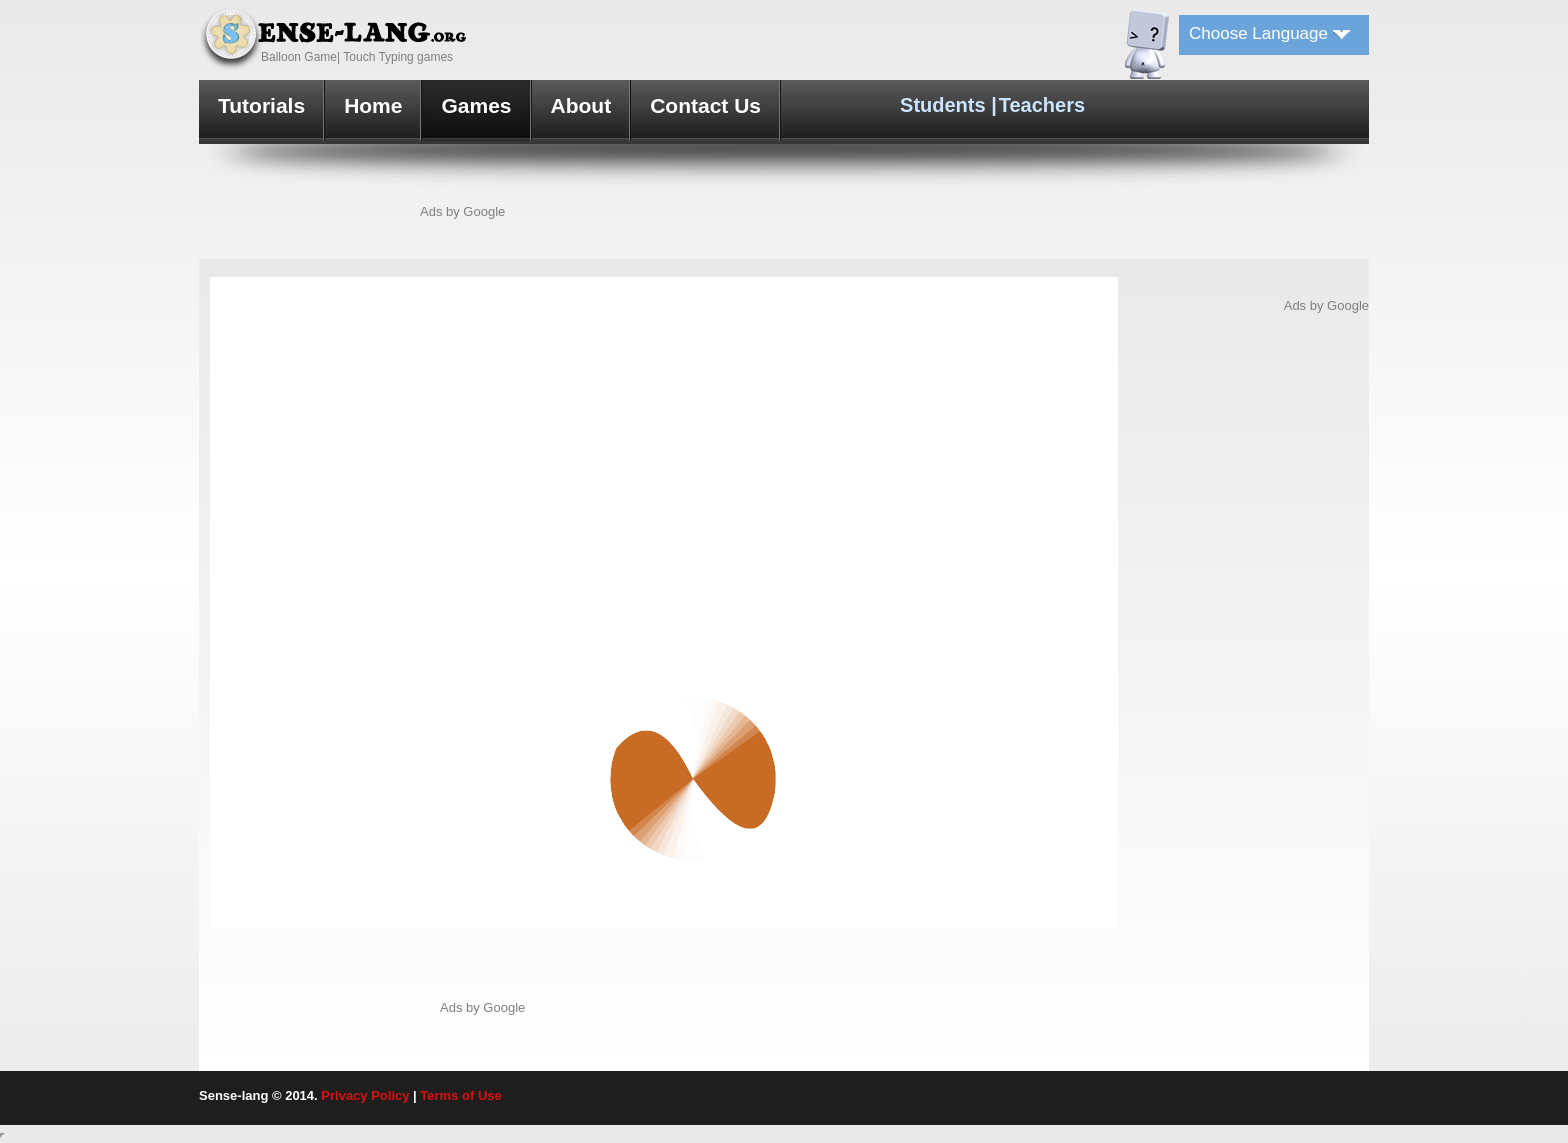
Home (373, 105)
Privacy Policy (365, 1095)
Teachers (1042, 105)
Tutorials (261, 105)
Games (476, 105)
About (581, 105)
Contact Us (705, 105)
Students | (948, 105)
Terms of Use (460, 1095)
